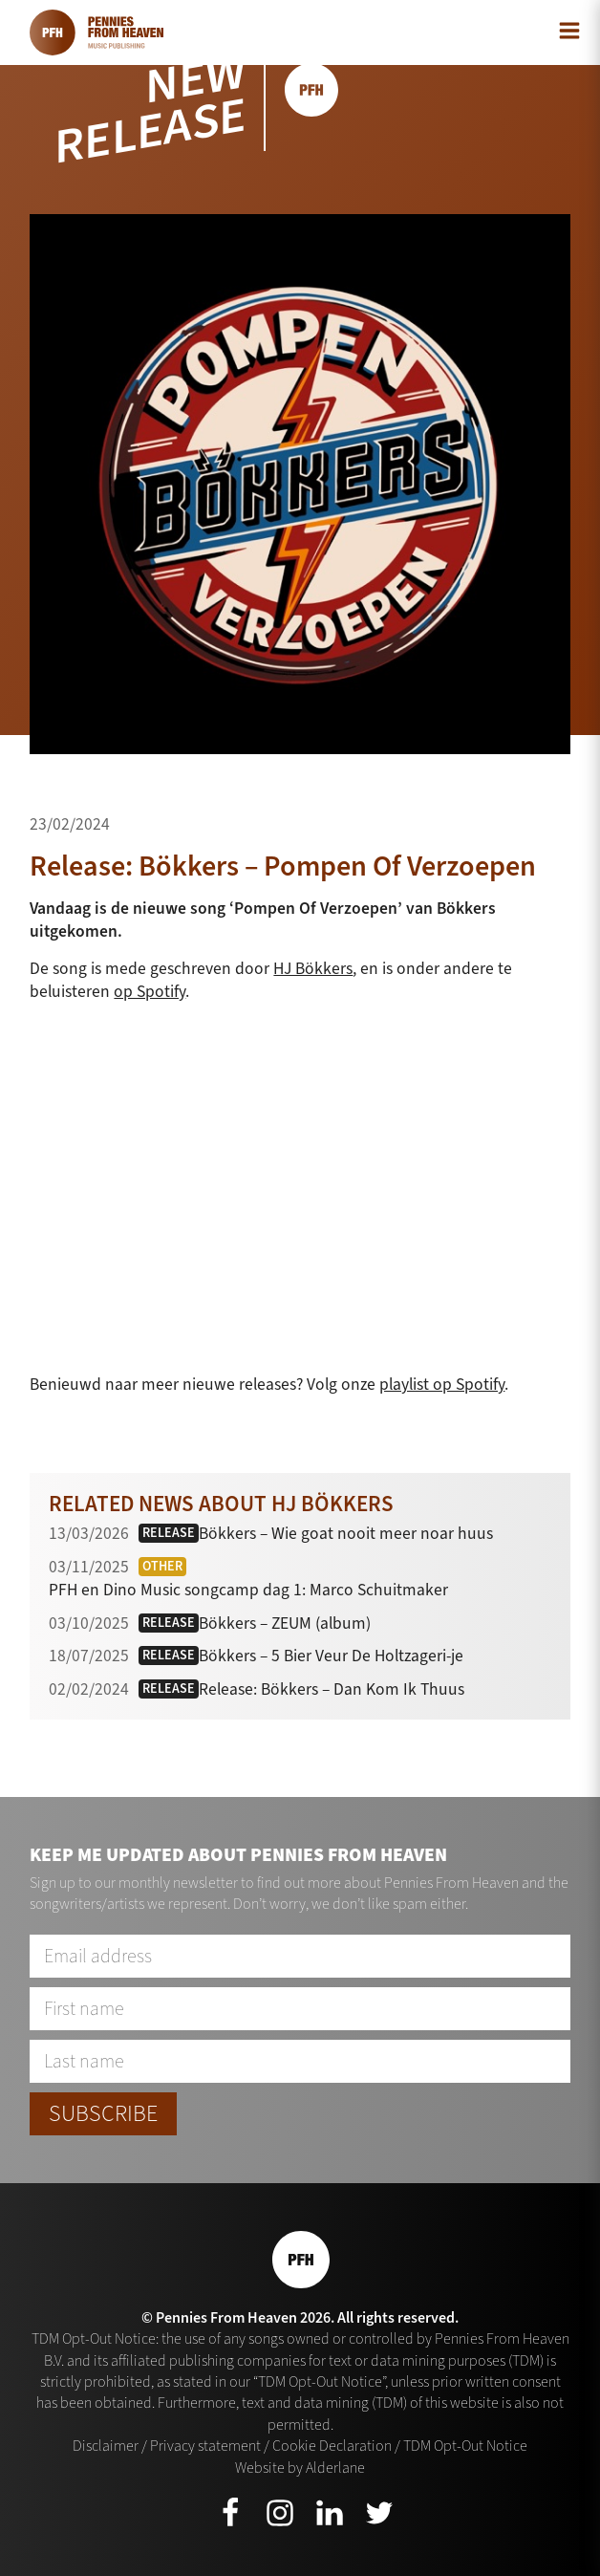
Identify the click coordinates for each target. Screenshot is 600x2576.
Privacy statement (205, 2445)
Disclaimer (106, 2445)
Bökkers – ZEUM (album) (285, 1623)
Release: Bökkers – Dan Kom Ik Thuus (331, 1689)
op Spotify (149, 991)
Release (168, 1533)
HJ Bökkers (313, 968)
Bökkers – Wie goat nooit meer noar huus (346, 1533)
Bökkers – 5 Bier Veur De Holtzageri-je (331, 1655)
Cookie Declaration (332, 2445)
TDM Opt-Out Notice (465, 2445)
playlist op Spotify (441, 1384)
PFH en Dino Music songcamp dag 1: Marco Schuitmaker (248, 1589)
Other (162, 1566)
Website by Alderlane (300, 2467)
